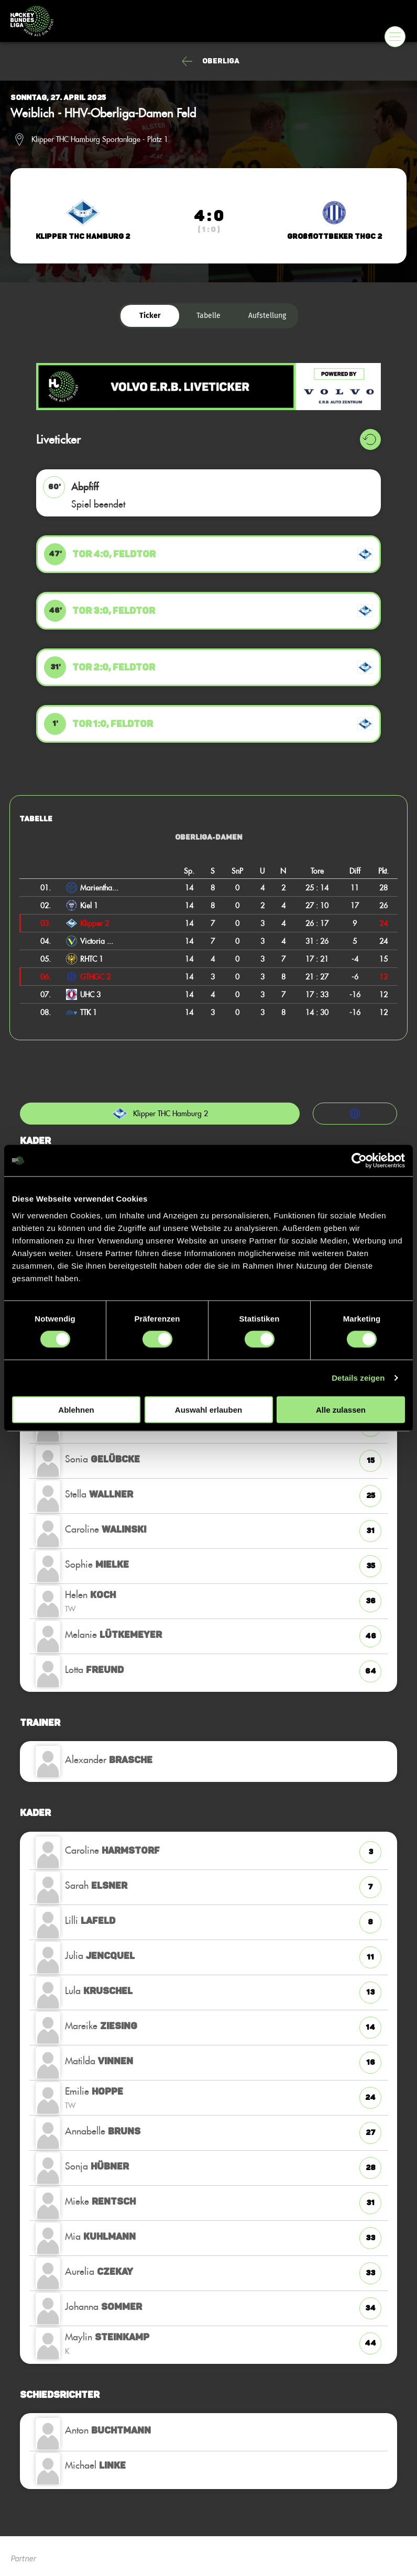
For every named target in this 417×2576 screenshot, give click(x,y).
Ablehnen (76, 1409)
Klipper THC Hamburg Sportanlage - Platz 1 (99, 139)
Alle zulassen (341, 1409)
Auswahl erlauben (208, 1409)
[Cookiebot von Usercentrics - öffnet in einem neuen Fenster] (359, 1161)
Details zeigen (358, 1377)
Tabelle (208, 315)
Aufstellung (267, 315)
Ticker (150, 315)
